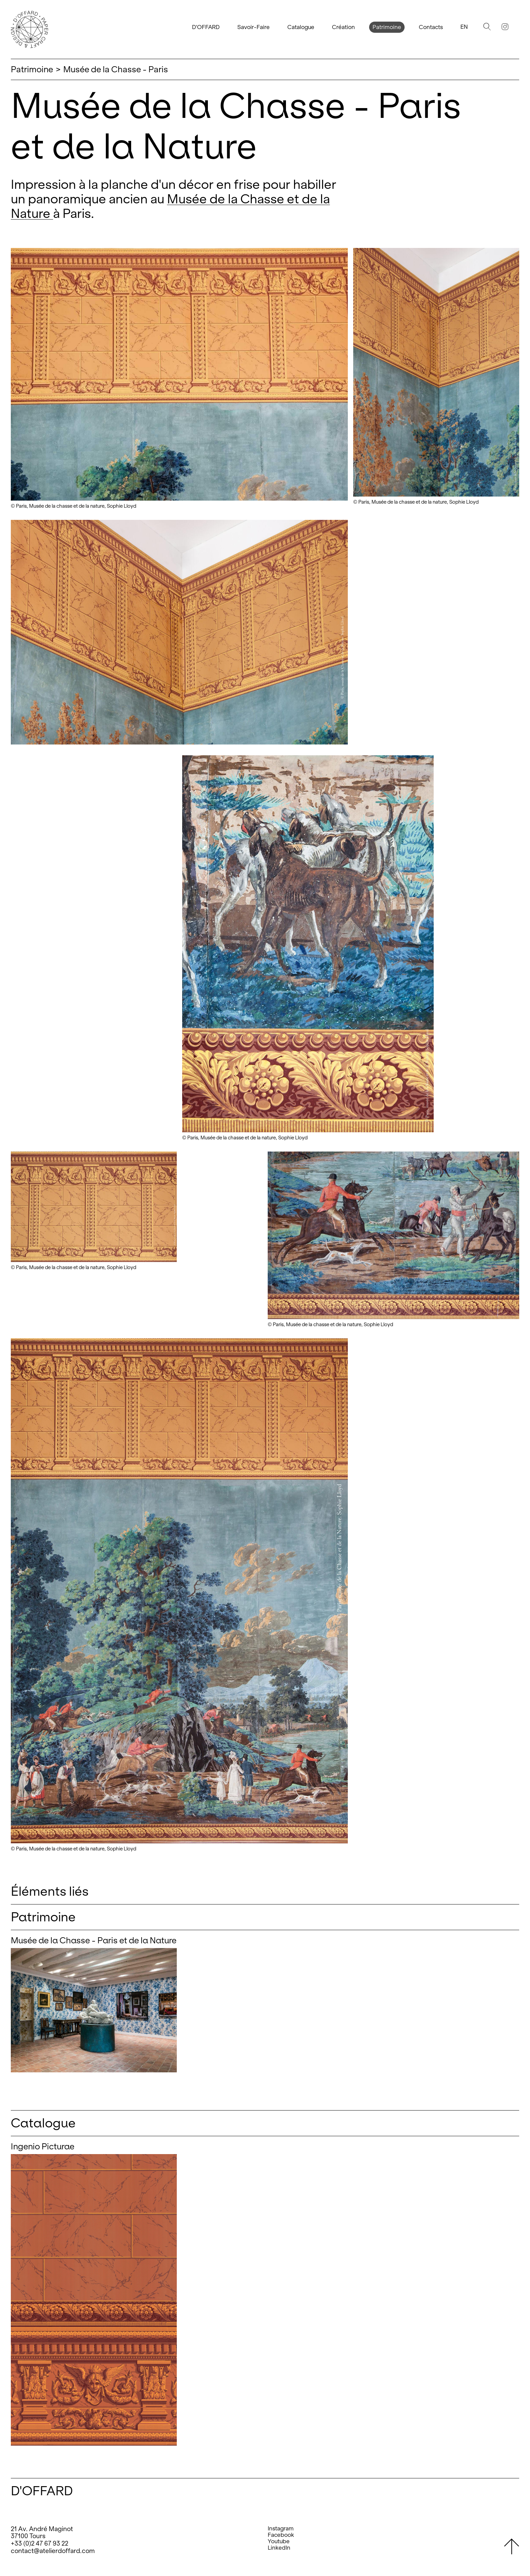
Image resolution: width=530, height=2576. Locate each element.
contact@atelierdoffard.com (53, 2550)
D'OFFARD (206, 27)
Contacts (431, 27)
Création (343, 27)
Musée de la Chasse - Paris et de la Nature (93, 1940)
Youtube (279, 2541)
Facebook (281, 2535)
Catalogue (300, 27)
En (464, 27)
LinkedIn (279, 2548)
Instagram (281, 2528)
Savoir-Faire (253, 27)
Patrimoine (386, 27)
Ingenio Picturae (42, 2146)
